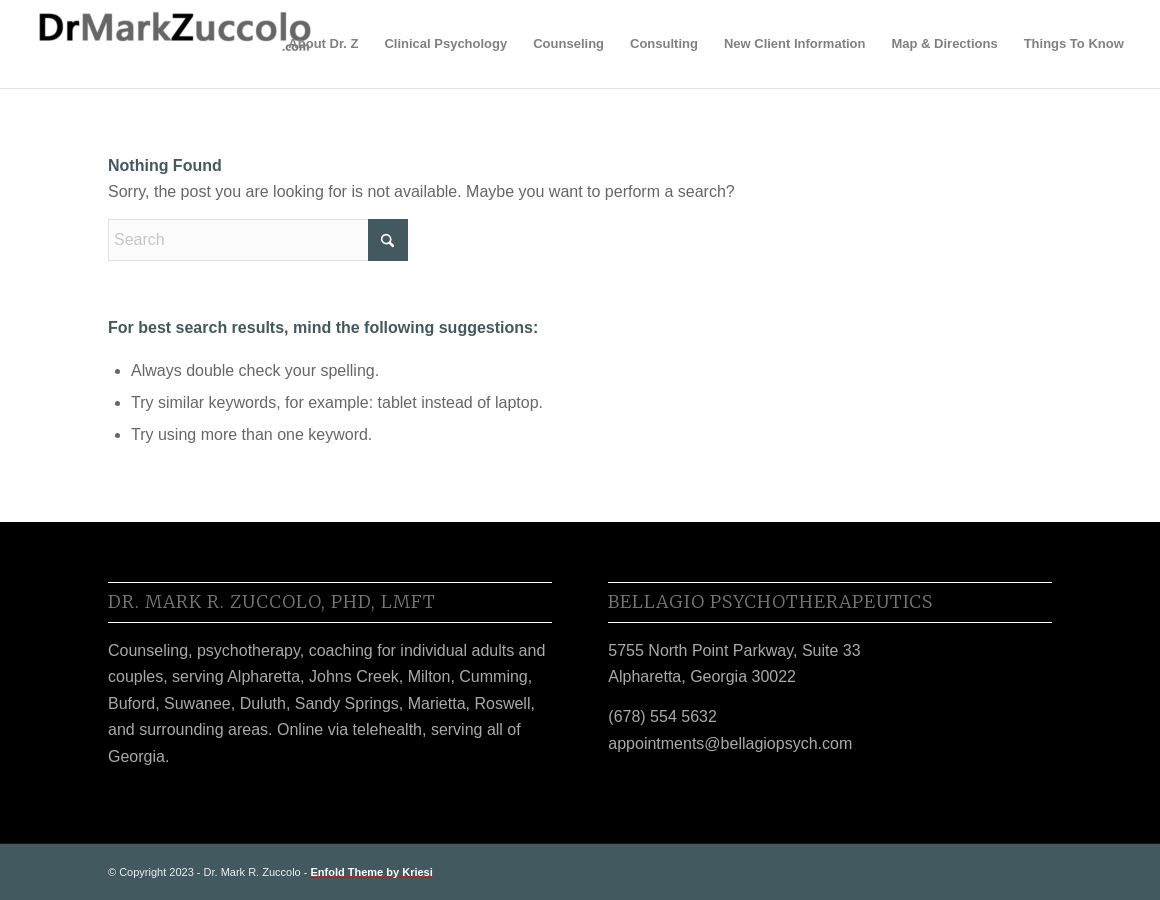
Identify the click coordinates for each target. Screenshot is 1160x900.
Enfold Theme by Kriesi (372, 872)
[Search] (258, 240)
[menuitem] (323, 44)
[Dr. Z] (173, 44)
